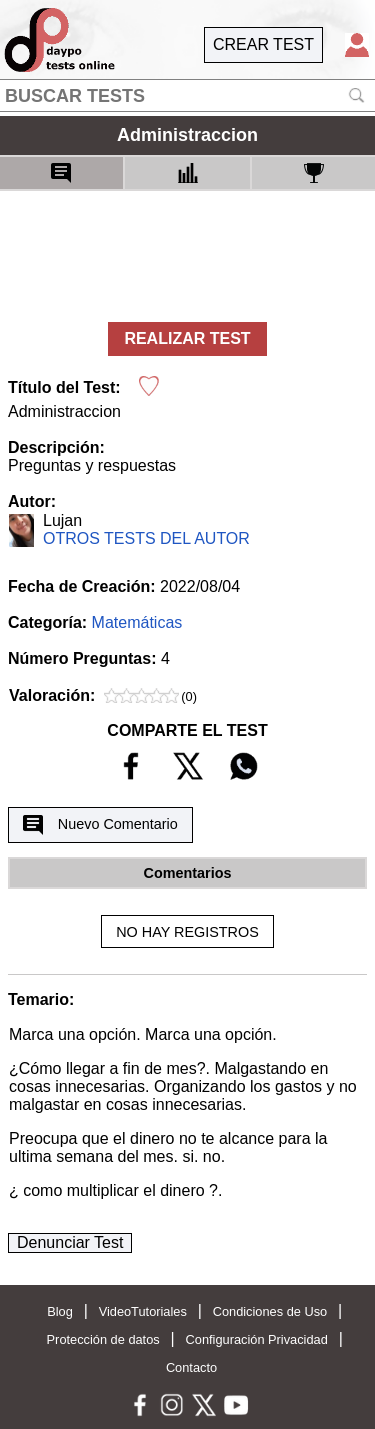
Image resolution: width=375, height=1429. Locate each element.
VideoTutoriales (143, 1311)
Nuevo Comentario (100, 825)
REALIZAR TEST (187, 338)
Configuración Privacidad (257, 1339)
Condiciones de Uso (270, 1311)
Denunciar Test (70, 1242)
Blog (60, 1311)
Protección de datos (103, 1339)
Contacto (191, 1367)
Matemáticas (137, 622)
